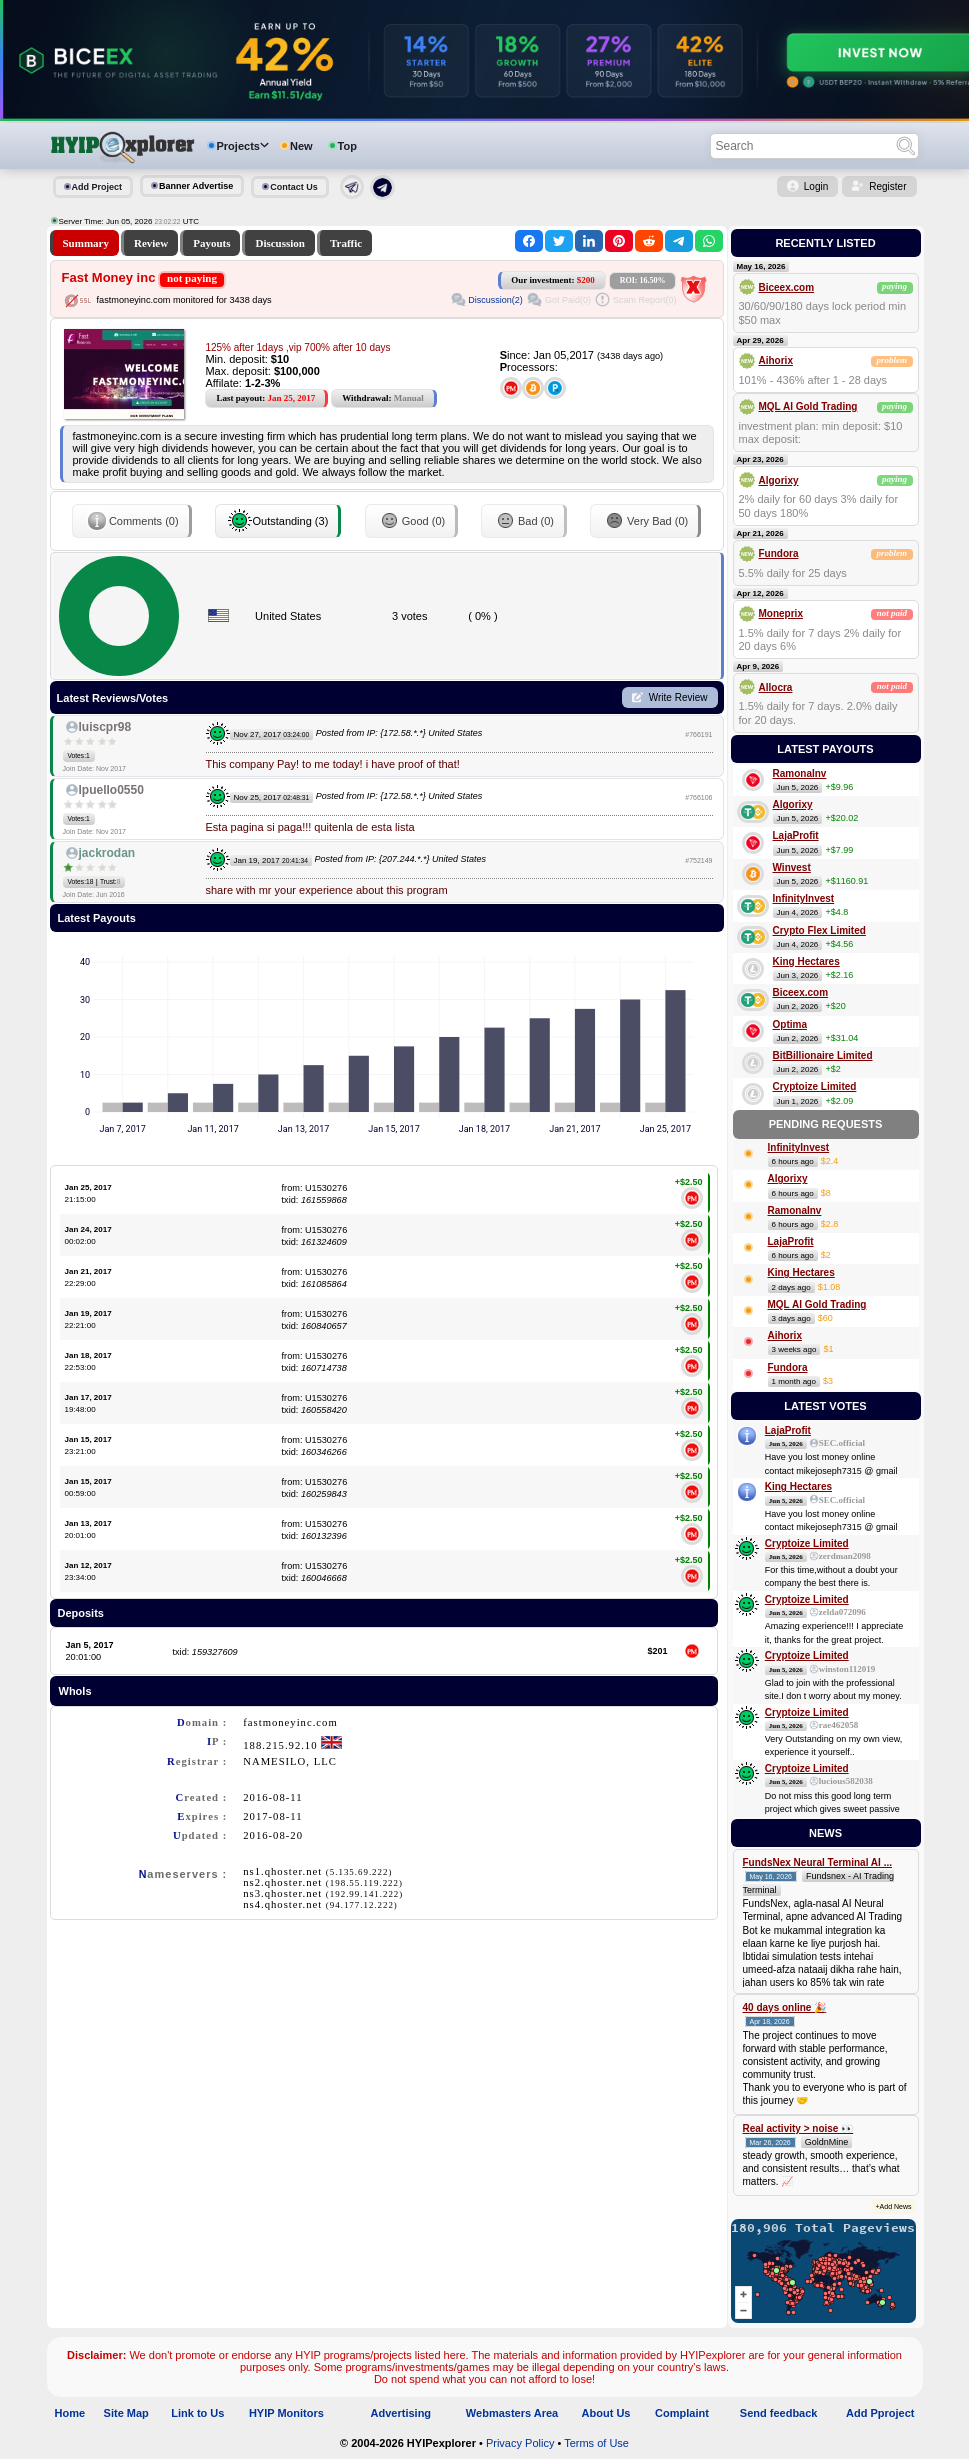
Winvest (792, 867)
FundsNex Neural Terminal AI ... (817, 1862)
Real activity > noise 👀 (798, 2128)
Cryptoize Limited (815, 1086)
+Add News (894, 2206)
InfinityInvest (804, 898)
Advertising (401, 2413)
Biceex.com (787, 287)
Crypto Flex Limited (819, 930)
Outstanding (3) (278, 521)
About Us (606, 2413)
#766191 (698, 734)
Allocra (776, 687)
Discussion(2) (495, 300)
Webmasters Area (512, 2413)
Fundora (779, 553)
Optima (790, 1024)
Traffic (346, 243)
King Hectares (806, 961)
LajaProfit (796, 835)
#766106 (698, 797)
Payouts (211, 243)
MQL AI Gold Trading (808, 406)
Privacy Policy (520, 2443)
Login (816, 186)
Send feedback (779, 2413)
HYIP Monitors (286, 2413)
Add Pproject (880, 2413)
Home (70, 2413)
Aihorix (776, 360)
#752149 (698, 860)
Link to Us (197, 2413)
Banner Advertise (196, 186)
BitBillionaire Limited (823, 1055)
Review (151, 243)
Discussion (280, 243)
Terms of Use (596, 2443)
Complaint (682, 2413)
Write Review (678, 697)
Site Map (126, 2413)
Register (887, 186)
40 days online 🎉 (785, 2007)
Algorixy (779, 480)
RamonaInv (800, 773)
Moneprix (781, 613)
